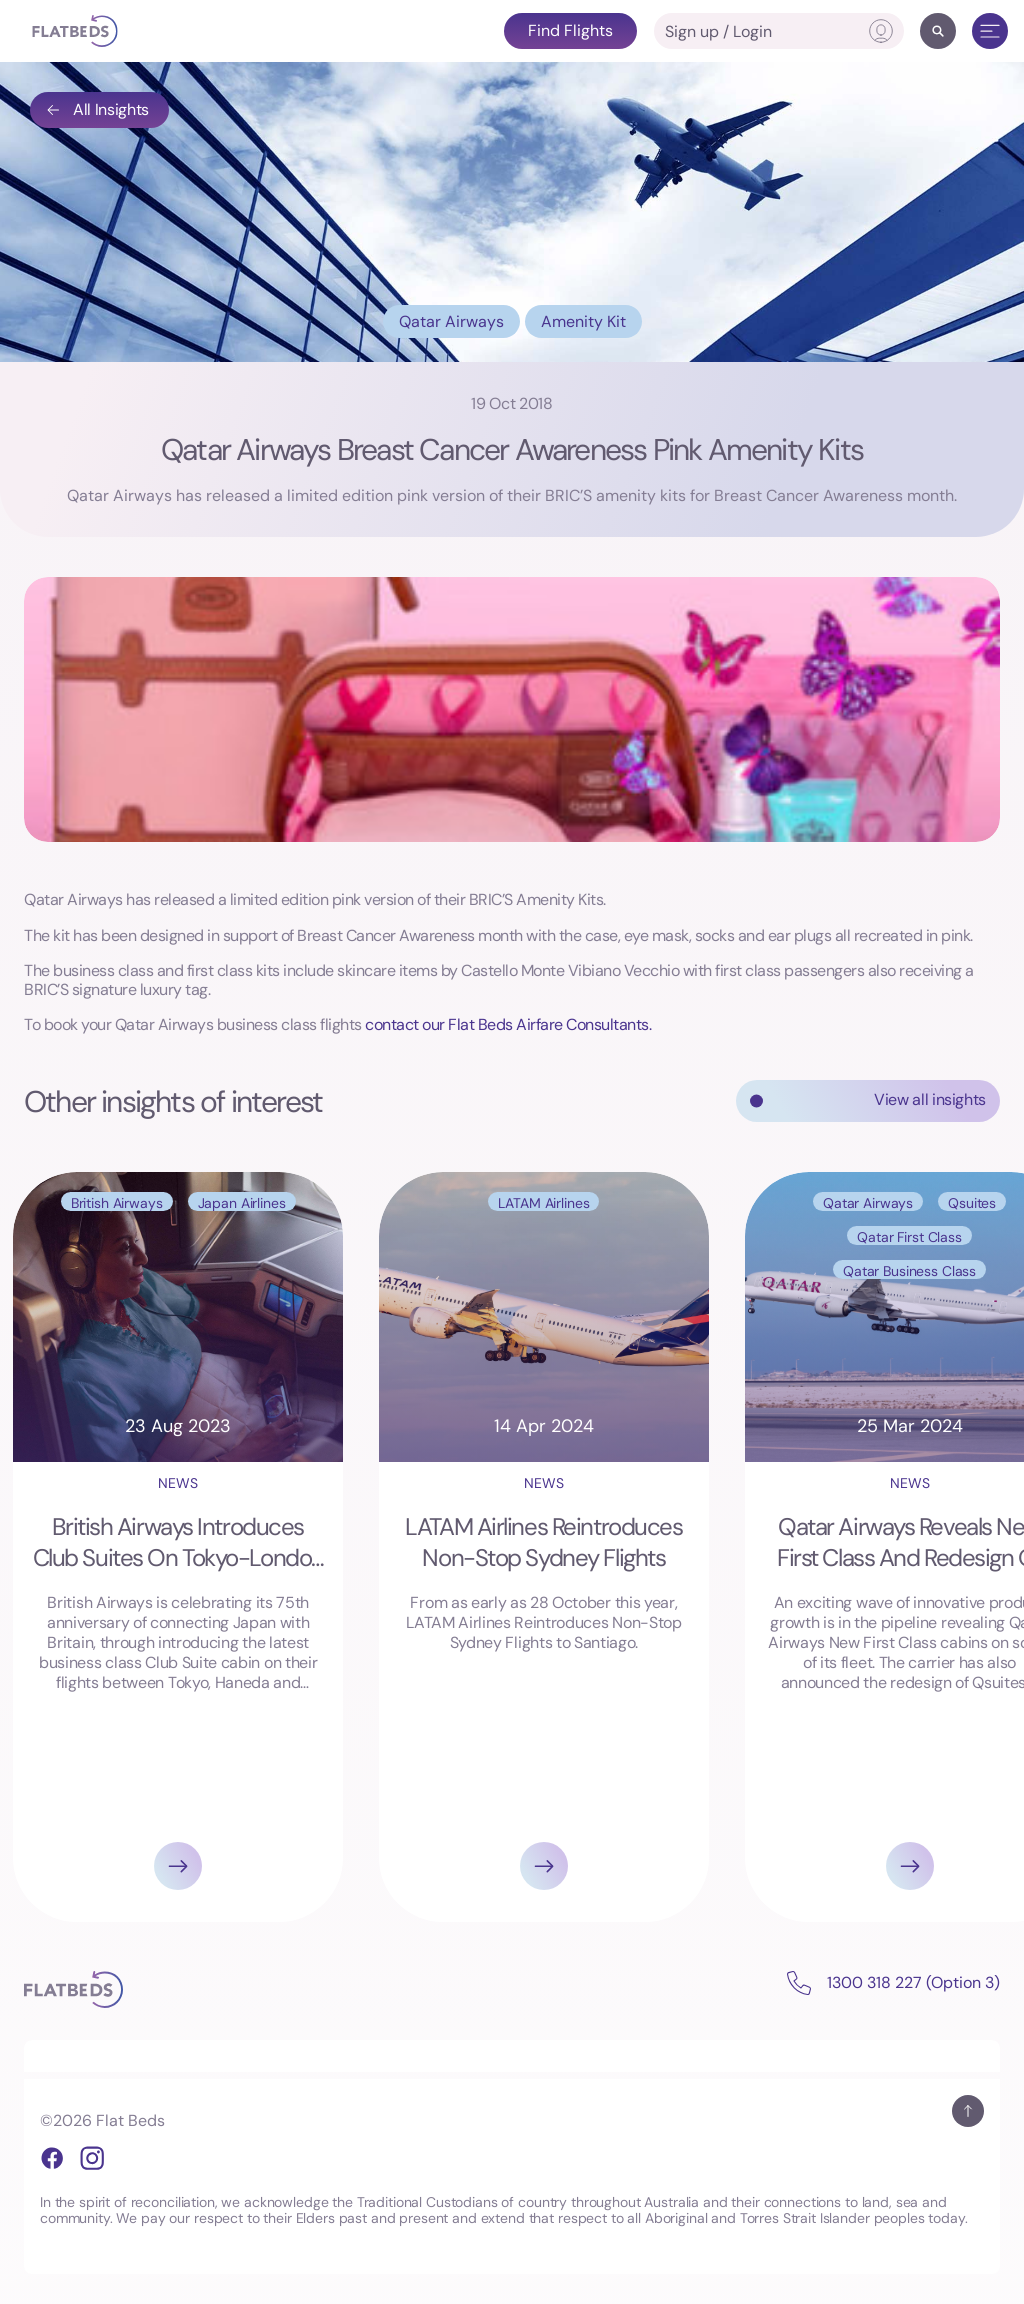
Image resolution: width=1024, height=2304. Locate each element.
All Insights (97, 109)
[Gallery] (512, 1547)
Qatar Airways (451, 321)
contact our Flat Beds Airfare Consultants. (508, 1024)
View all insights (930, 1099)
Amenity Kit (583, 321)
